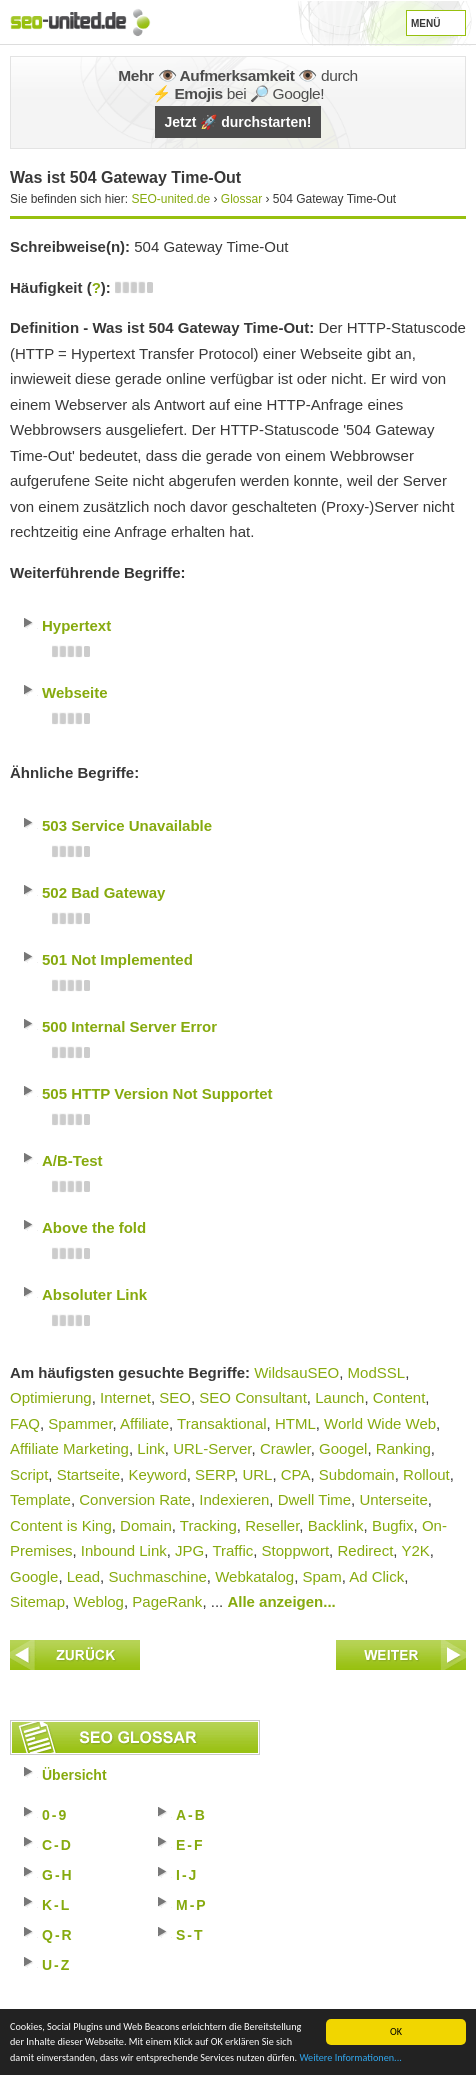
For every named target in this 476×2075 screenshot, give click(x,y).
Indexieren (234, 1499)
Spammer (80, 1423)
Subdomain (357, 1474)
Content (399, 1397)
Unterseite (393, 1499)
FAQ (25, 1423)
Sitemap (37, 1601)
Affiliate (144, 1423)
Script (29, 1474)
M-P (192, 1905)
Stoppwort (296, 1550)
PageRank (167, 1601)
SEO (175, 1397)
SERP (214, 1474)
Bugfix (393, 1525)
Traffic (232, 1550)
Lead (83, 1576)
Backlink (336, 1525)
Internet (125, 1397)
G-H (58, 1875)
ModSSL (377, 1372)
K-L (56, 1905)
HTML (295, 1423)
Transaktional (222, 1423)
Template (40, 1499)
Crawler (285, 1448)
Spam (321, 1576)
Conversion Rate (135, 1499)
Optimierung (51, 1397)
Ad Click (376, 1576)
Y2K (415, 1550)
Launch (339, 1397)
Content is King (61, 1525)
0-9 (55, 1815)
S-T (190, 1935)
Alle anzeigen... (281, 1601)
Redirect (365, 1550)
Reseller (272, 1525)
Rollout (426, 1474)
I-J (187, 1875)
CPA (296, 1474)
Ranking (403, 1448)
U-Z (56, 1965)
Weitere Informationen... (350, 2057)
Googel (343, 1448)
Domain (146, 1525)
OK (396, 2031)
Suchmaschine (157, 1576)
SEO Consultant (253, 1397)
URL (257, 1474)
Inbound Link (124, 1550)
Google (34, 1576)
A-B (191, 1815)
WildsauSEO (296, 1372)
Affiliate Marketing (69, 1448)
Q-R (58, 1935)
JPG (189, 1550)
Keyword (157, 1474)
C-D (57, 1845)
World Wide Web (380, 1423)
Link (151, 1448)
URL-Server (212, 1448)
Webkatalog (254, 1576)
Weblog (98, 1601)
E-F (190, 1845)
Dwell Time (314, 1499)
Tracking (208, 1525)
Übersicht (74, 1775)
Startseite (88, 1474)
